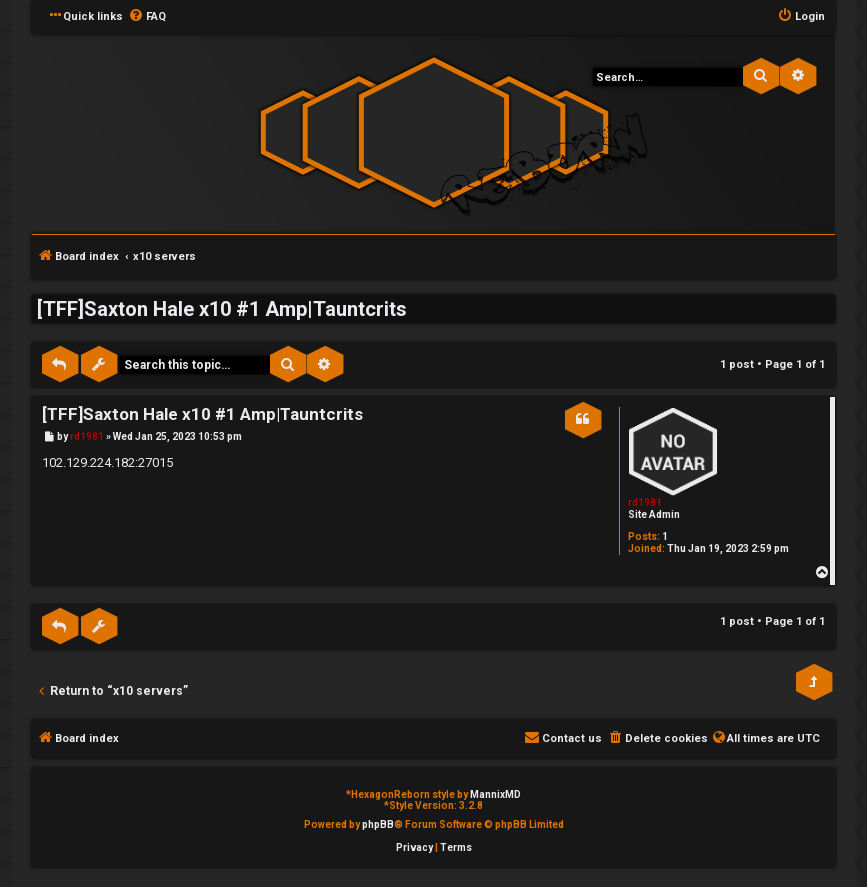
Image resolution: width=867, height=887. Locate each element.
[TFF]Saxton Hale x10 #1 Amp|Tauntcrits (222, 309)
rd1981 (645, 502)
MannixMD (495, 794)
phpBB (378, 824)
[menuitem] (147, 17)
